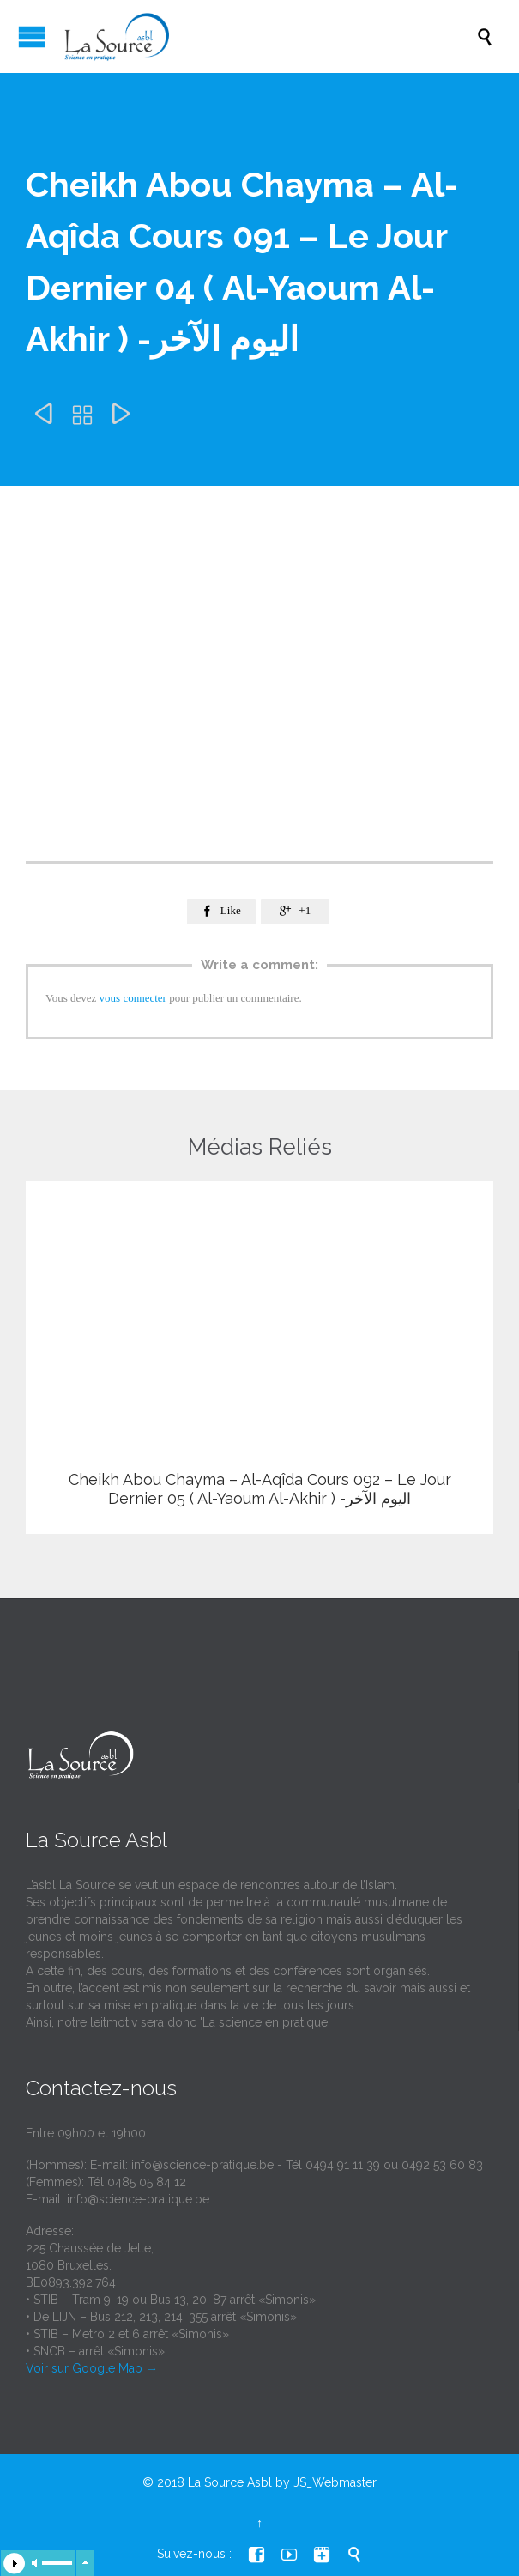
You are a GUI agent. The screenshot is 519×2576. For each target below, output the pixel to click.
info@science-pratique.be (138, 2199)
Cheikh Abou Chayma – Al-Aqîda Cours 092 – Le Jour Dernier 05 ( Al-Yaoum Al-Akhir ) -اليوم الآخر (260, 1488)
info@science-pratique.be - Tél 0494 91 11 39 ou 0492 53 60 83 (307, 2165)
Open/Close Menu (32, 36)
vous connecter (133, 997)
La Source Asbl (230, 2482)
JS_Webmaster (335, 2482)
